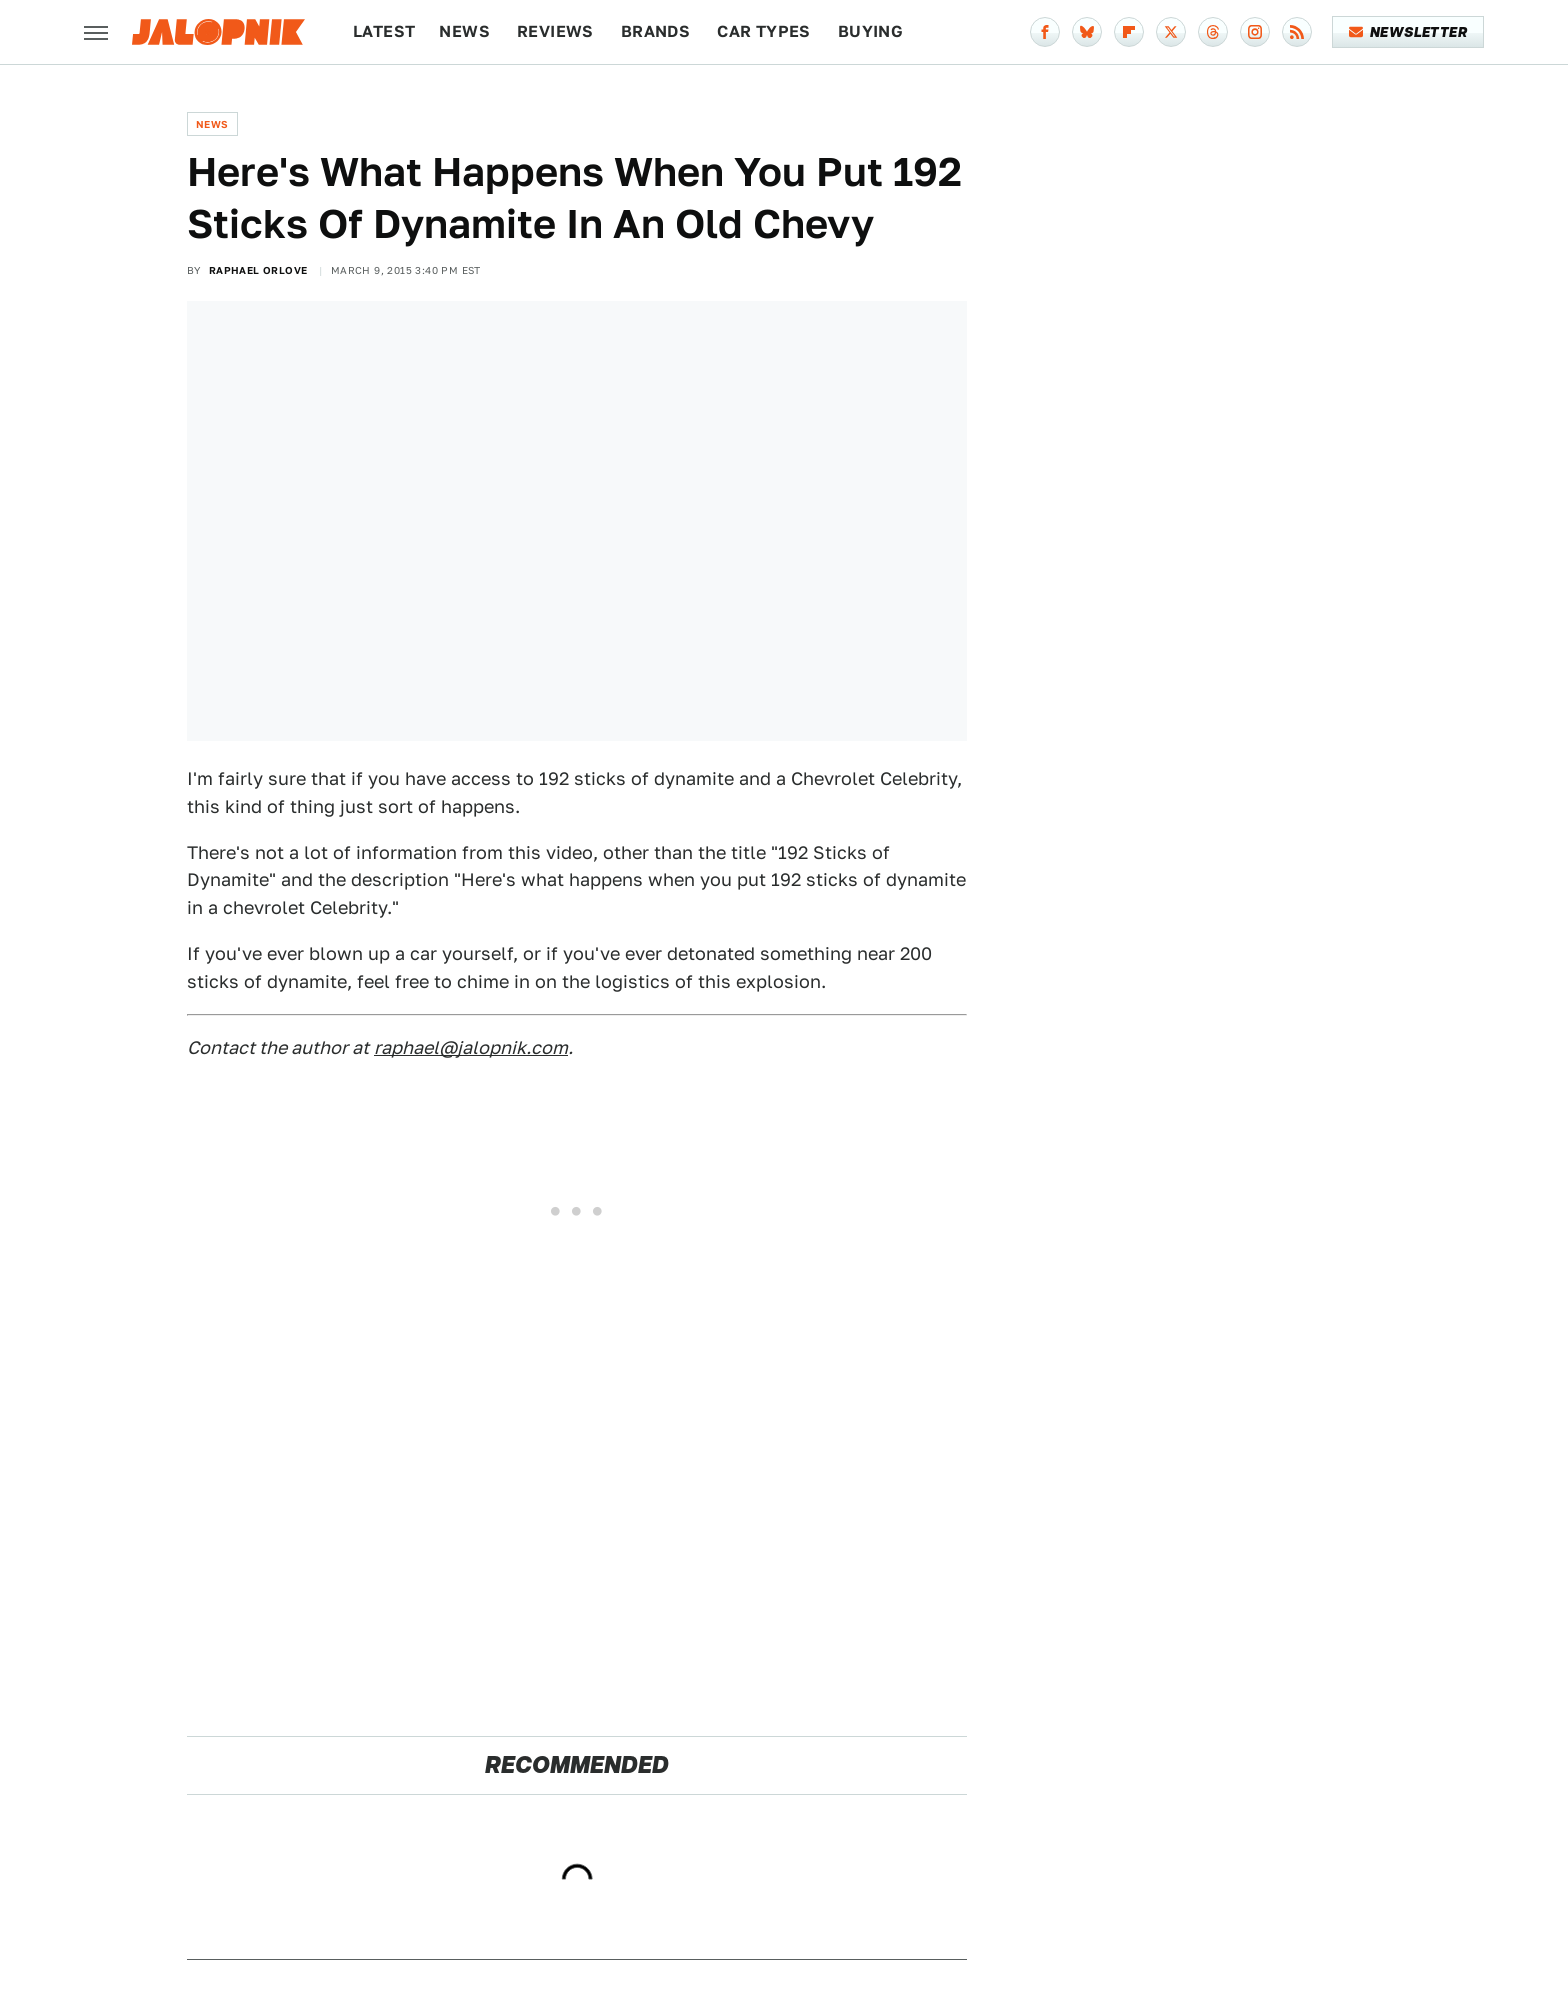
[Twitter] (1171, 32)
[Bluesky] (1087, 32)
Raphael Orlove (258, 270)
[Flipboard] (1129, 32)
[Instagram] (1255, 32)
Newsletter (1408, 32)
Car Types (764, 31)
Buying (870, 31)
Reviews (555, 31)
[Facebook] (1045, 32)
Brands (655, 31)
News (464, 31)
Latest (384, 31)
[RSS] (1297, 32)
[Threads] (1213, 32)
